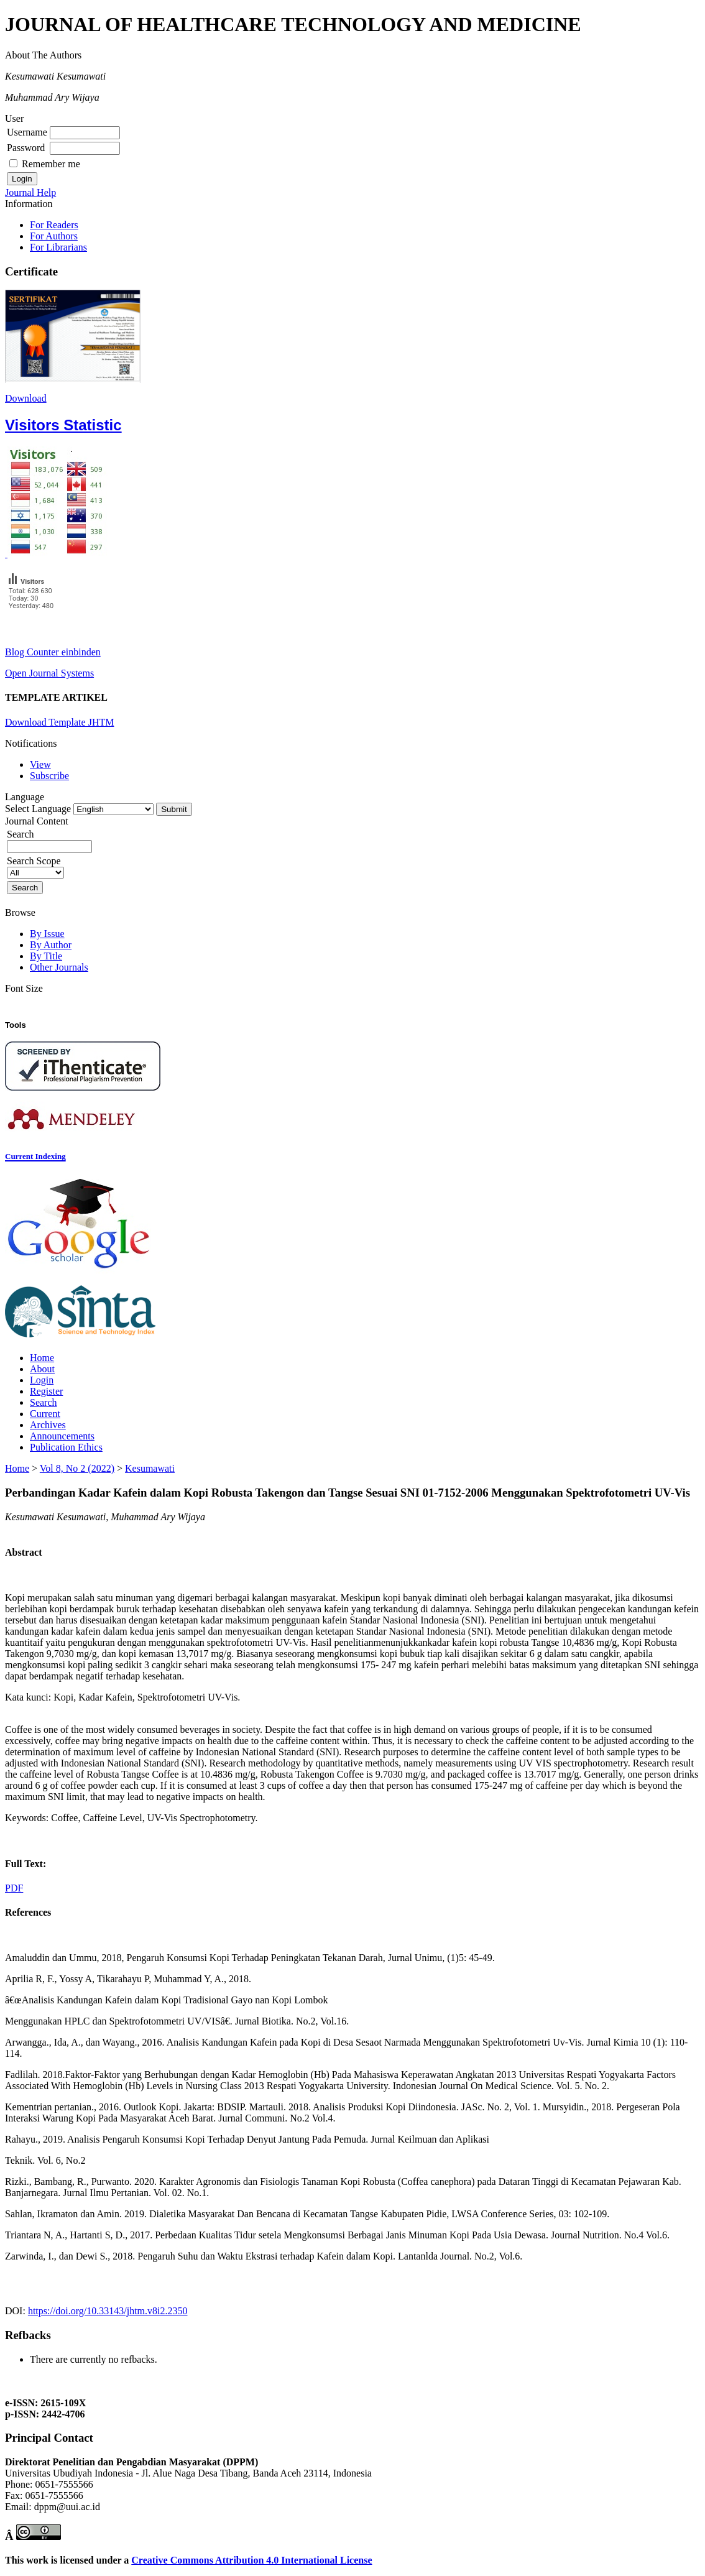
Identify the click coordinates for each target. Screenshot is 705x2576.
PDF (14, 1888)
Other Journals (59, 967)
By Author (50, 944)
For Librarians (58, 247)
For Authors (54, 236)
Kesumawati (150, 1468)
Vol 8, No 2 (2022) (77, 1468)
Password (26, 147)
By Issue (47, 933)
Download (26, 398)
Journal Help (30, 192)
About (42, 1369)
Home (42, 1357)
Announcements (62, 1436)
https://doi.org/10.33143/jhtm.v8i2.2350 (108, 2311)
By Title (46, 956)
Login (41, 1380)
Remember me (51, 164)
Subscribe (49, 775)
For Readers (54, 224)
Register (46, 1391)
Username (27, 132)
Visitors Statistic (63, 425)
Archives (48, 1425)
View (40, 764)
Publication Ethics (66, 1447)
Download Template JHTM (59, 722)
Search (43, 1402)
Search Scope (35, 866)
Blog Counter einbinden (53, 652)
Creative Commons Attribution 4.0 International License (251, 2560)
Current (45, 1413)
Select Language (38, 808)
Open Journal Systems (49, 673)
